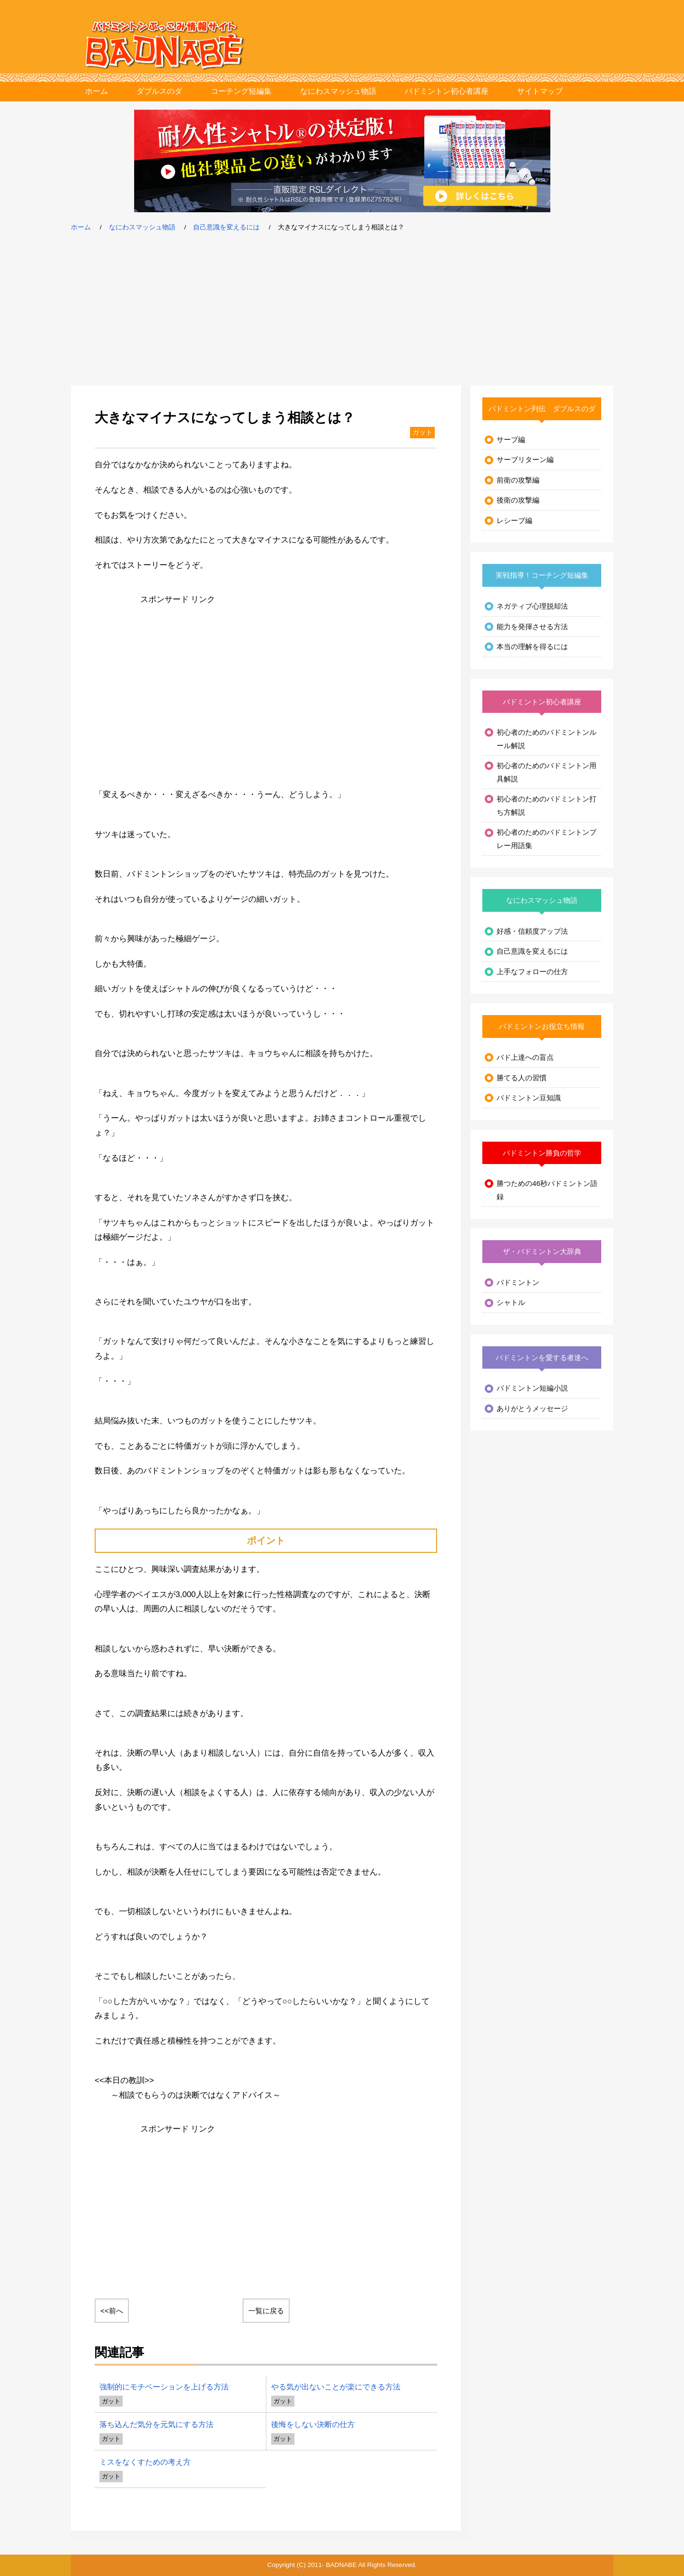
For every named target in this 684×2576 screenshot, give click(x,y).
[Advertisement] (342, 309)
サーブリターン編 (525, 459)
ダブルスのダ (159, 91)
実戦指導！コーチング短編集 (542, 575)
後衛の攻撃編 (518, 500)
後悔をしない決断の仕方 (313, 2424)
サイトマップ (540, 91)
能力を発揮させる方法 (532, 626)
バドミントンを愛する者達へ (542, 1357)
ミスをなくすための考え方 (145, 2462)
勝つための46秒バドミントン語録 (547, 1190)
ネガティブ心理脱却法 (532, 606)
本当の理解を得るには (532, 646)
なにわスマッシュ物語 (338, 91)
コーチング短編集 (241, 91)
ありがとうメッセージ (532, 1408)
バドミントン (518, 1282)
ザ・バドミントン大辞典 (542, 1251)
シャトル (511, 1302)
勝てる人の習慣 (522, 1078)
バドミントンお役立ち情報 (542, 1026)
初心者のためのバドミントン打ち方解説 (546, 805)
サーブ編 (511, 439)
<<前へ (111, 2311)
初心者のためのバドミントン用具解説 (546, 772)
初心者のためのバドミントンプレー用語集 (546, 838)
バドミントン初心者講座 (447, 91)
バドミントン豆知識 (529, 1098)
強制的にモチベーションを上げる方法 (164, 2386)
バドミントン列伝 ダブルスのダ (542, 409)
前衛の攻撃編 (518, 480)
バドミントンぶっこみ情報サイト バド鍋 (165, 45)
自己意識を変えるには (226, 227)
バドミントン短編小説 (532, 1388)
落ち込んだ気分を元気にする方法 (156, 2424)
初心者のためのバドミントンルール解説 (546, 739)
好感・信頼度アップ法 (532, 931)
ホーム (96, 91)
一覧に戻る (266, 2311)
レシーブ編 (514, 520)
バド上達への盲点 (525, 1057)
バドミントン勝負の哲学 (542, 1153)
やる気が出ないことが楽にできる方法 (336, 2386)
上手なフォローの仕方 (532, 971)
